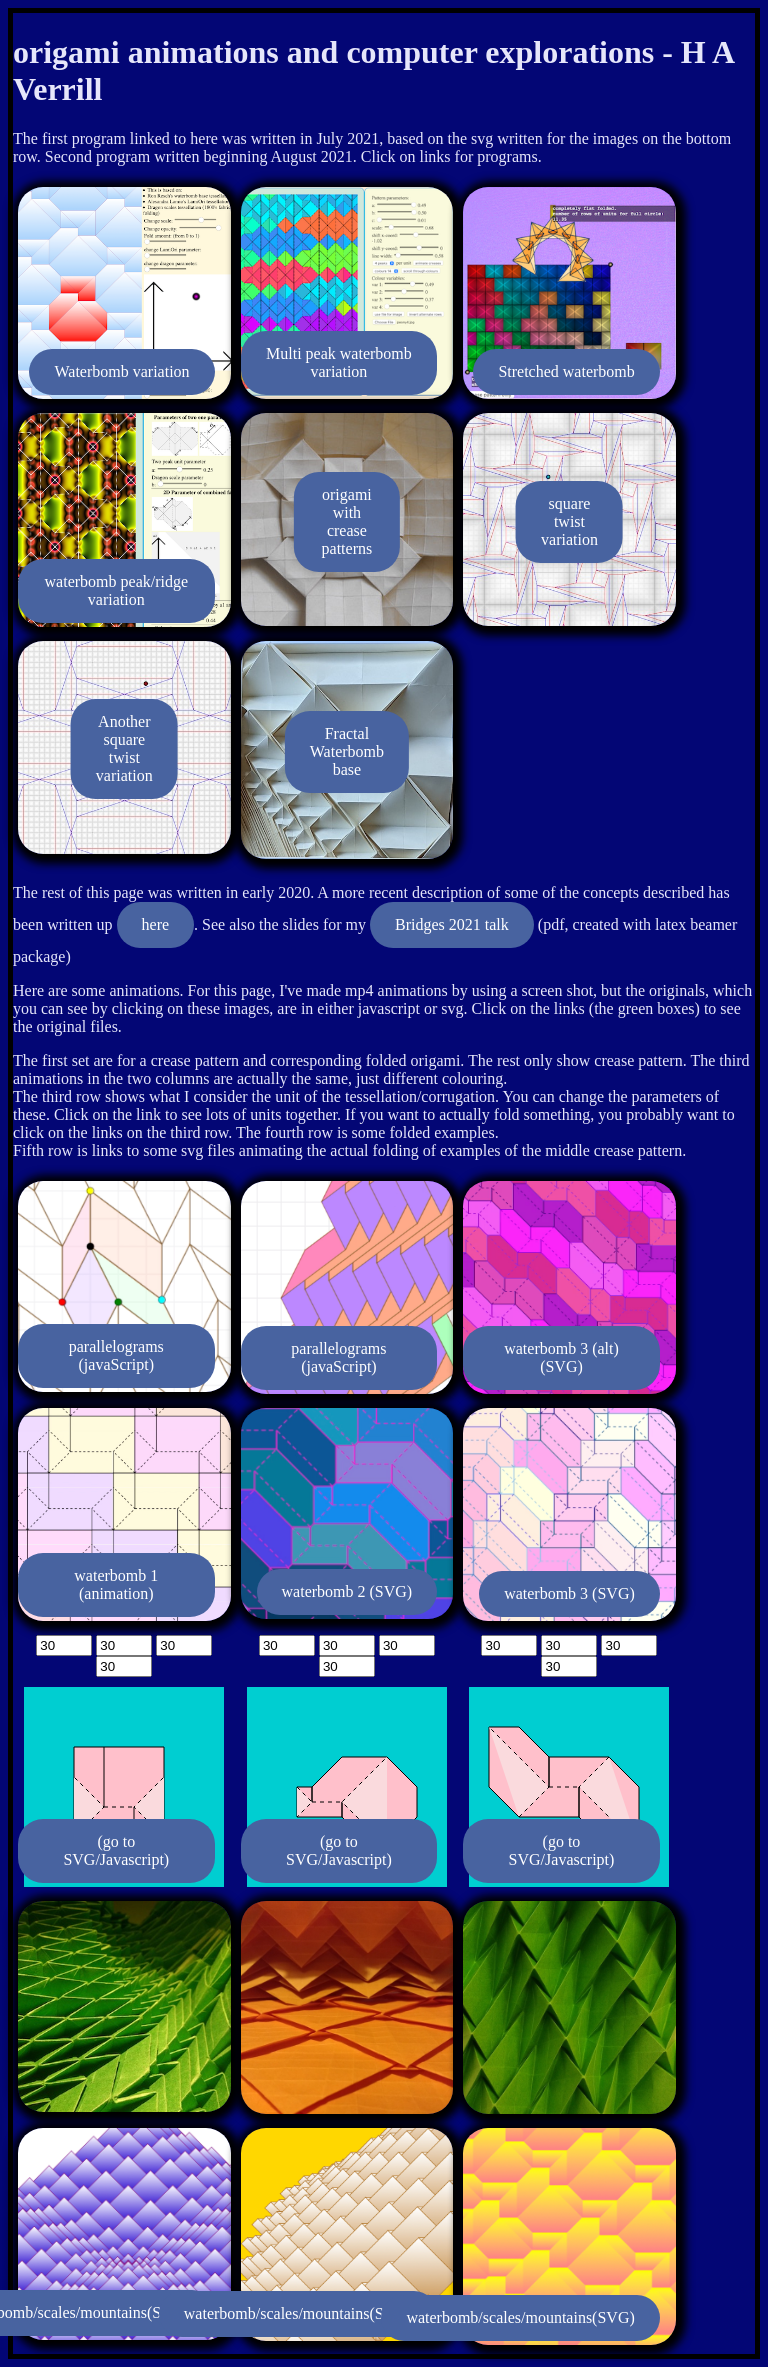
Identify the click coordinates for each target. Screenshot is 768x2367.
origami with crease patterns (347, 521)
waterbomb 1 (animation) (116, 1584)
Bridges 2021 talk (452, 924)
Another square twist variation (124, 748)
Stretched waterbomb (566, 371)
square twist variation (569, 521)
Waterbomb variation (121, 371)
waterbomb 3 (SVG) (569, 1593)
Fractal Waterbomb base (347, 751)
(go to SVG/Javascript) (116, 1850)
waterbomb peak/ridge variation (117, 590)
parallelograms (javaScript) (116, 1355)
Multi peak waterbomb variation (339, 362)
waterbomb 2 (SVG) (347, 1591)
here (156, 924)
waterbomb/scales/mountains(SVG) (298, 2313)
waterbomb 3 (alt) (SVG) (561, 1357)
